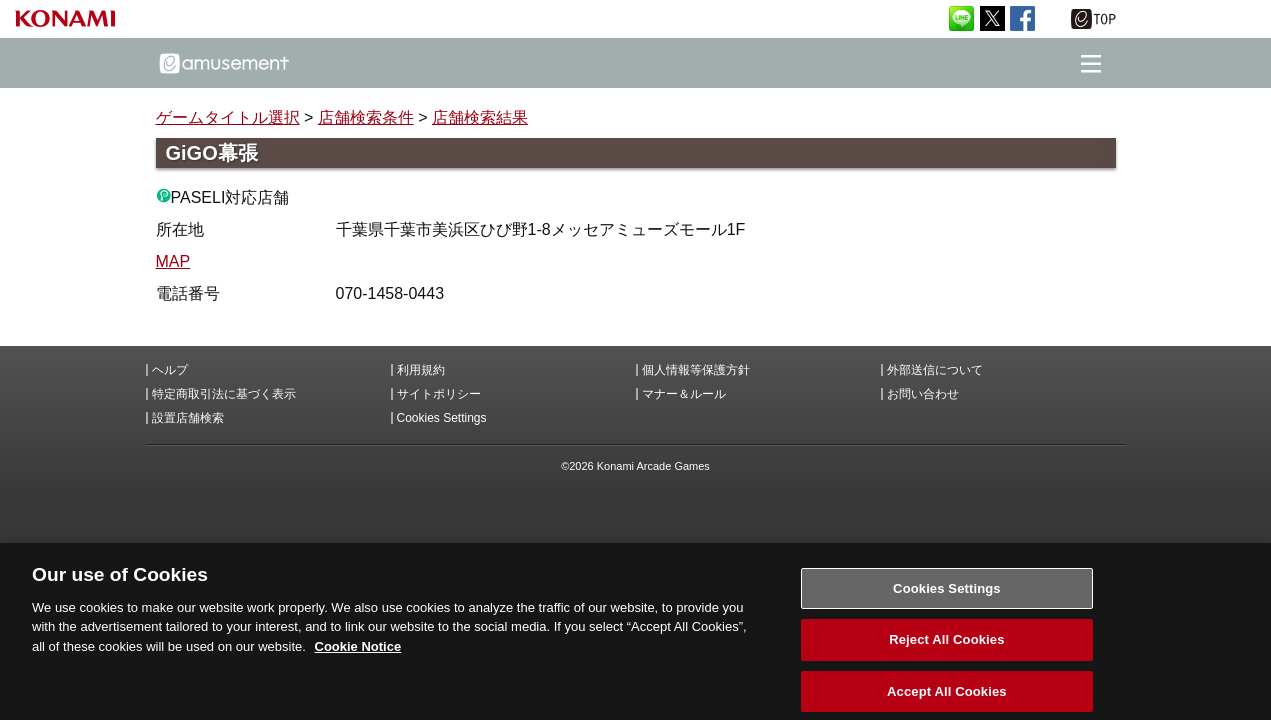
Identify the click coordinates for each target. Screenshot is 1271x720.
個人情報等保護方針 (696, 370)
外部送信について (935, 370)
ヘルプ (170, 370)
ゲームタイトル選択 (228, 117)
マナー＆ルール (684, 394)
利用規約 (421, 370)
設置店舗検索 (188, 418)
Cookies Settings (442, 418)
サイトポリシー (439, 394)
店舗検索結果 (480, 117)
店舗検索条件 (366, 117)
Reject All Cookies (946, 647)
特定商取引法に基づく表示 (224, 394)
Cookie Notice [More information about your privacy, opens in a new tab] (358, 653)
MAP (173, 261)
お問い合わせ (923, 394)
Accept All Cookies (947, 698)
